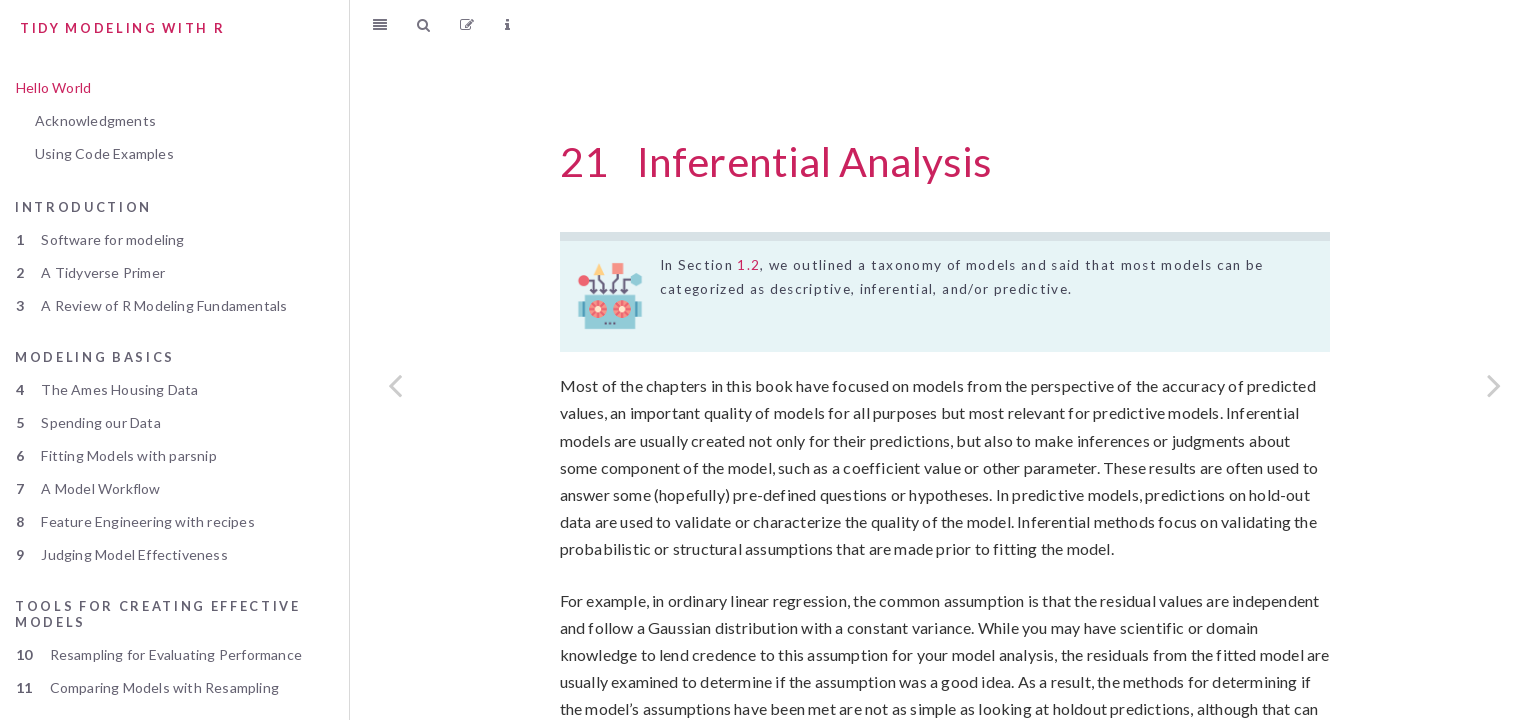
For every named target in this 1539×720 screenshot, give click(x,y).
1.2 (748, 265)
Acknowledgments (95, 120)
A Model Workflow (88, 488)
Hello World (53, 87)
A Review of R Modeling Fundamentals (151, 305)
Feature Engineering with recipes (135, 521)
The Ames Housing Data (107, 389)
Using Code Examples (104, 153)
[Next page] (1494, 385)
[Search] (423, 25)
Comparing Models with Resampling (147, 687)
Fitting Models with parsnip (116, 455)
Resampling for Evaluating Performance (159, 654)
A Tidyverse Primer (90, 272)
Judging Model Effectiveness (122, 554)
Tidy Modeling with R (122, 28)
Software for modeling (100, 239)
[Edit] (467, 25)
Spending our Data (88, 422)
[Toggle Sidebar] (380, 25)
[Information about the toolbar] (507, 25)
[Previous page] (395, 385)
